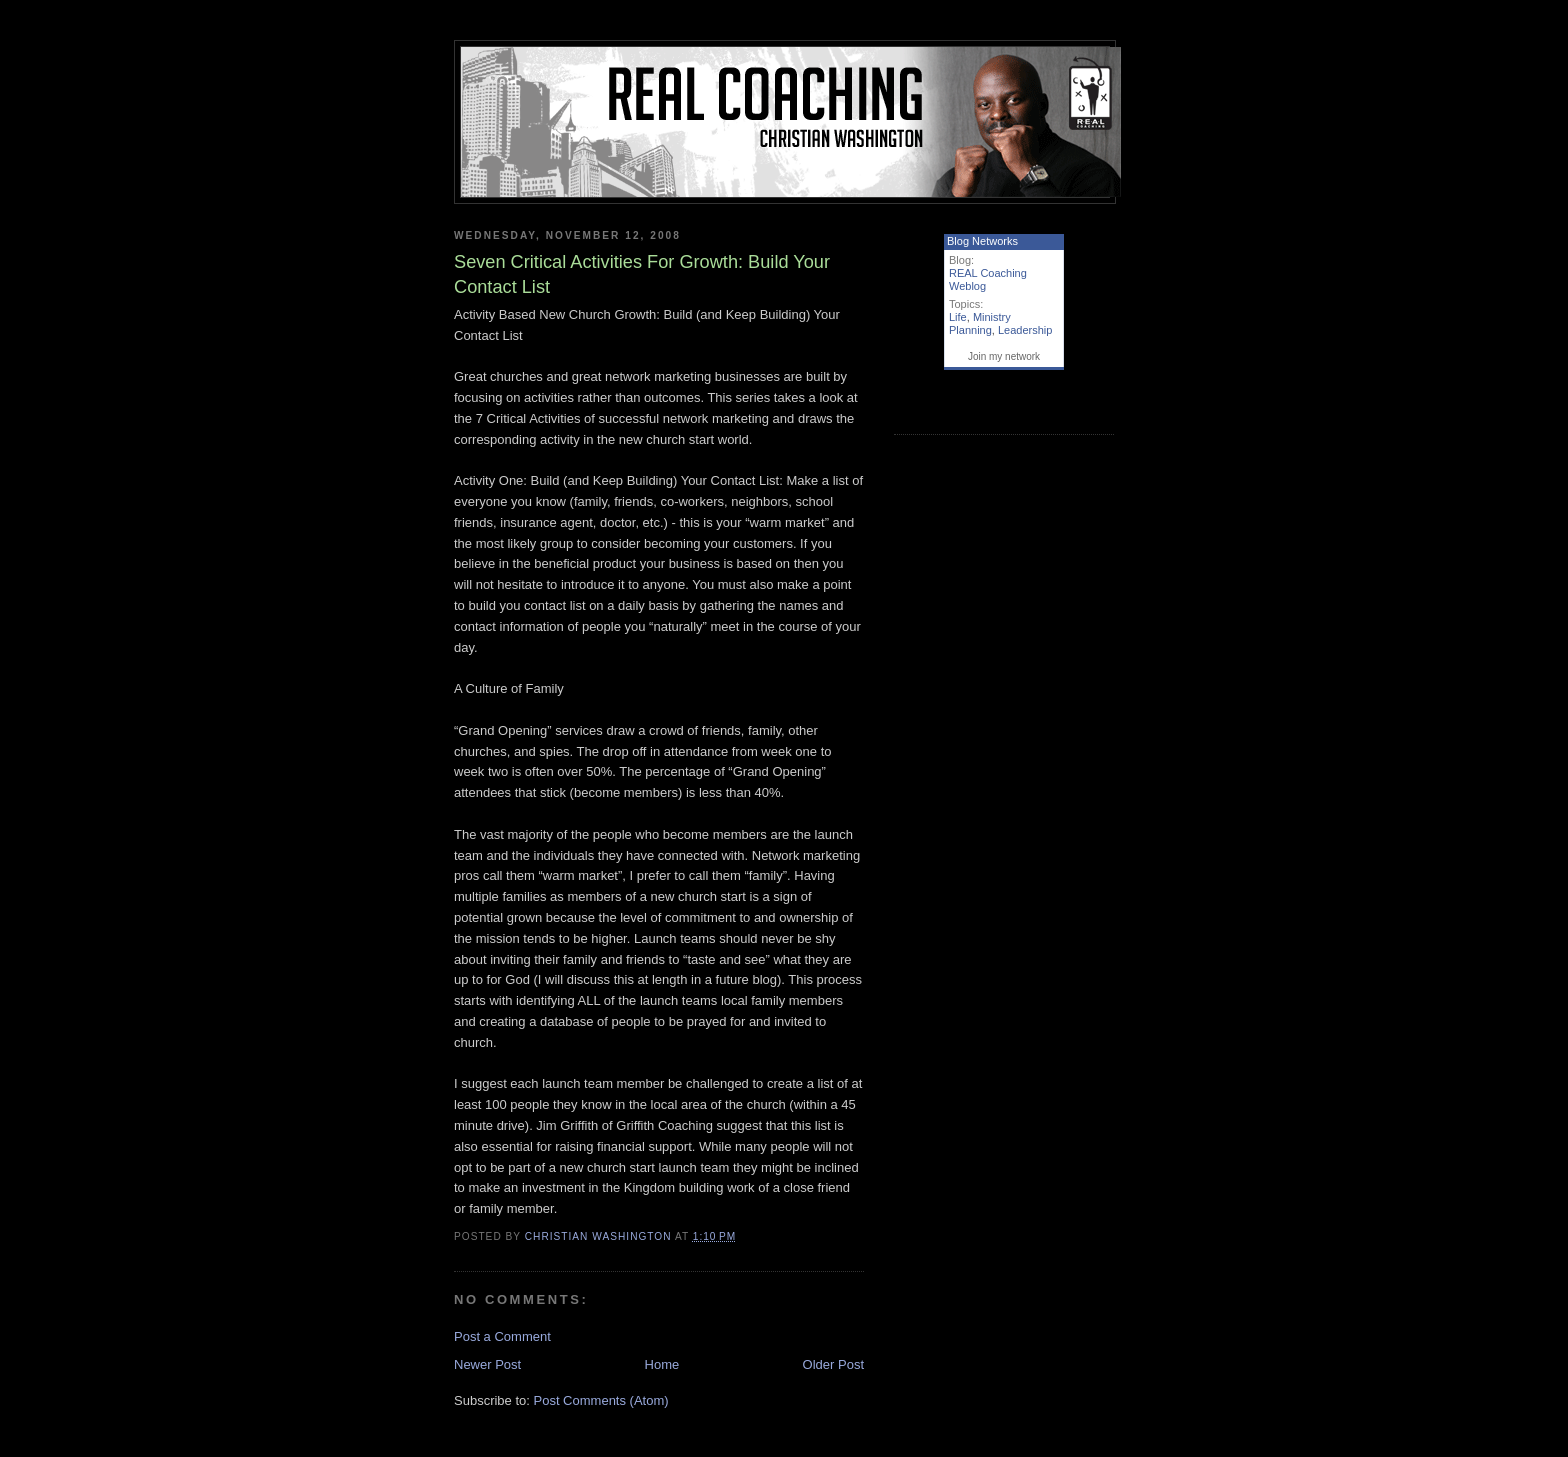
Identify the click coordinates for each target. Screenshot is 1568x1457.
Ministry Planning (980, 323)
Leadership (1025, 330)
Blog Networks (982, 241)
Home (662, 1364)
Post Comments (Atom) (601, 1400)
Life (958, 317)
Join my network (1004, 356)
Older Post (833, 1364)
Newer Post (487, 1364)
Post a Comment (502, 1336)
